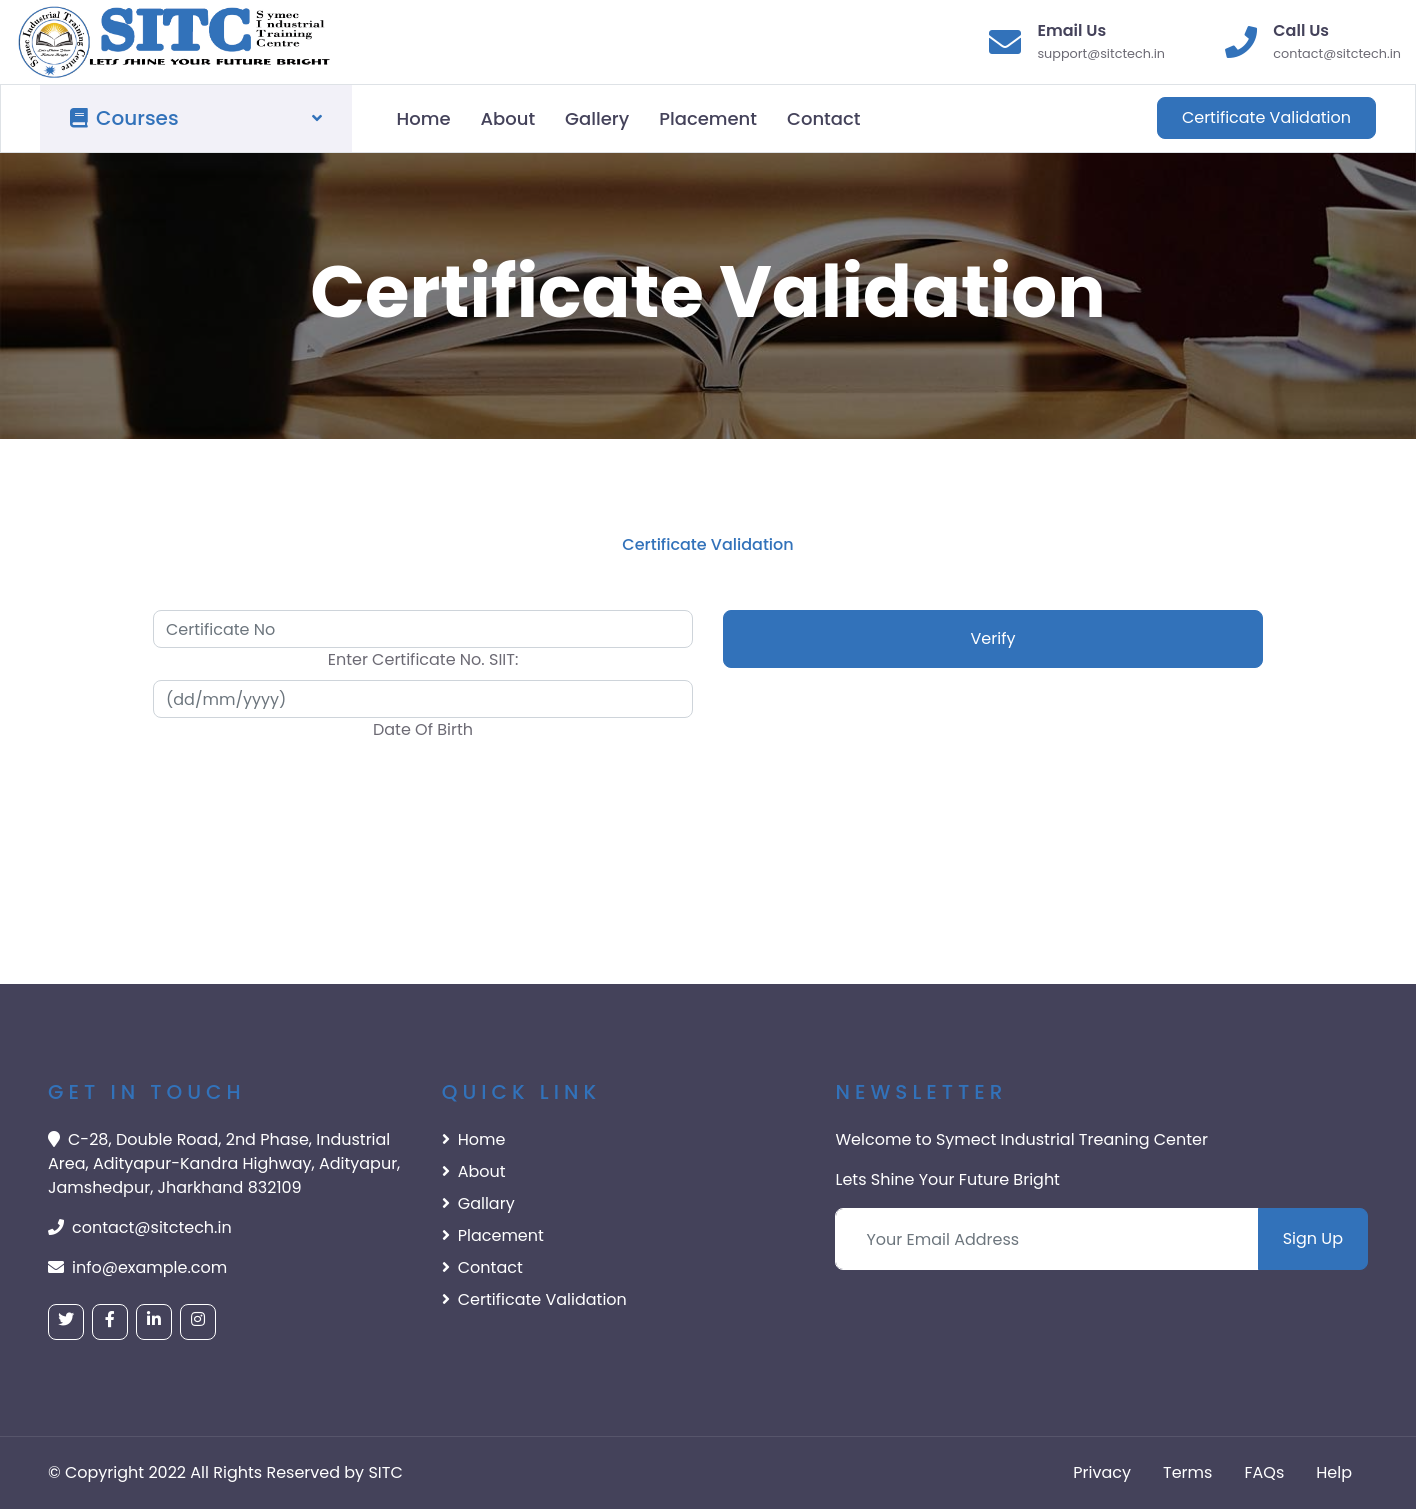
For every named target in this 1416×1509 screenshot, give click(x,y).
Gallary (478, 1203)
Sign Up (1313, 1238)
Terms (1187, 1472)
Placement (708, 118)
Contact (823, 118)
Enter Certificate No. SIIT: (423, 659)
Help (1334, 1472)
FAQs (1264, 1472)
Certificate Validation (1266, 117)
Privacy (1102, 1472)
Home (424, 118)
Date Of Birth (423, 729)
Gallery (597, 118)
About (507, 118)
